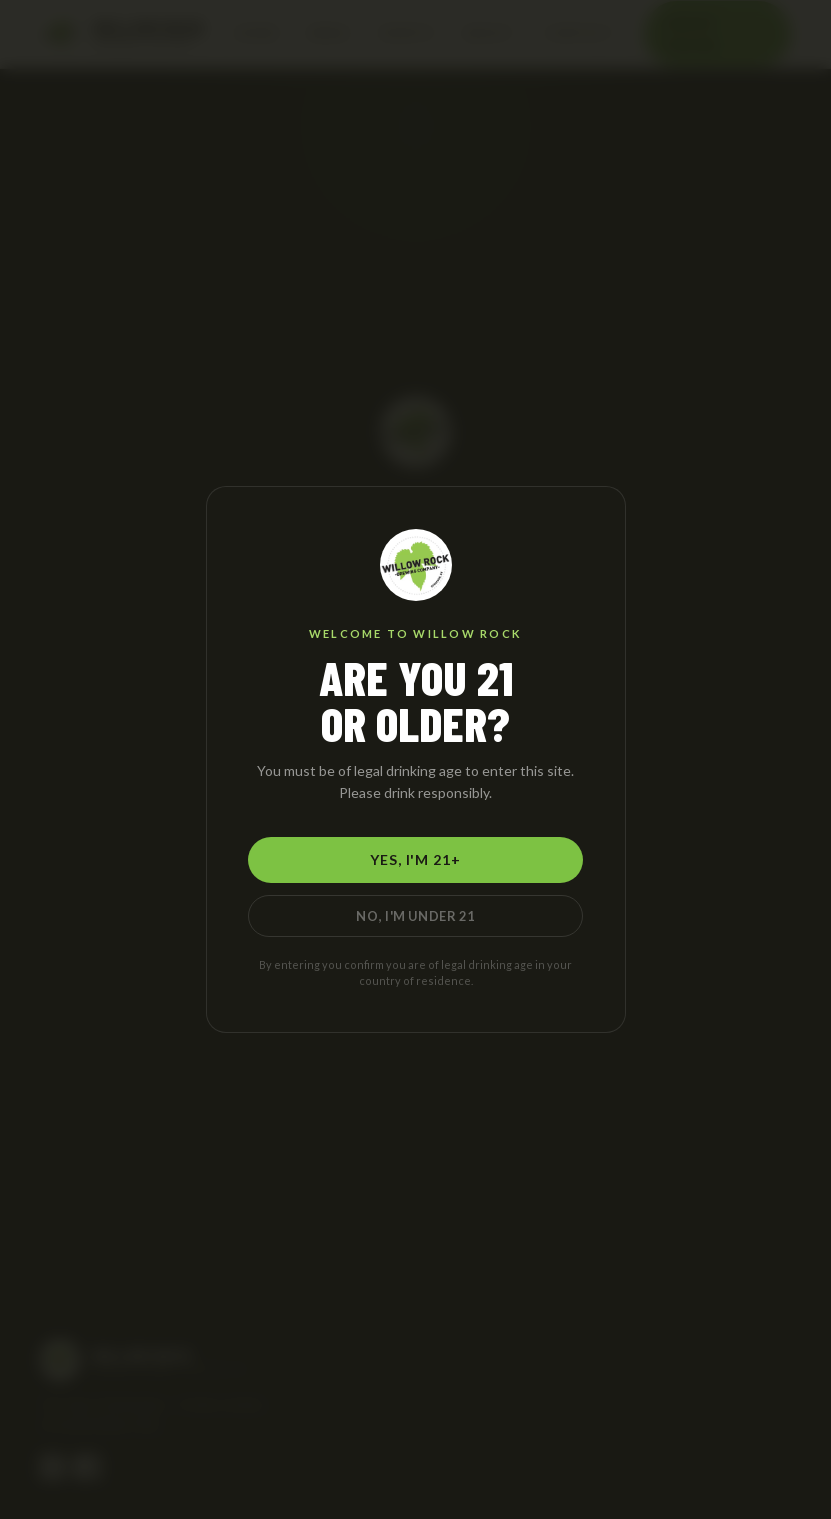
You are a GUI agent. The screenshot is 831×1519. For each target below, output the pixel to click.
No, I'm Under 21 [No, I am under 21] (415, 916)
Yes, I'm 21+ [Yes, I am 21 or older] (415, 859)
